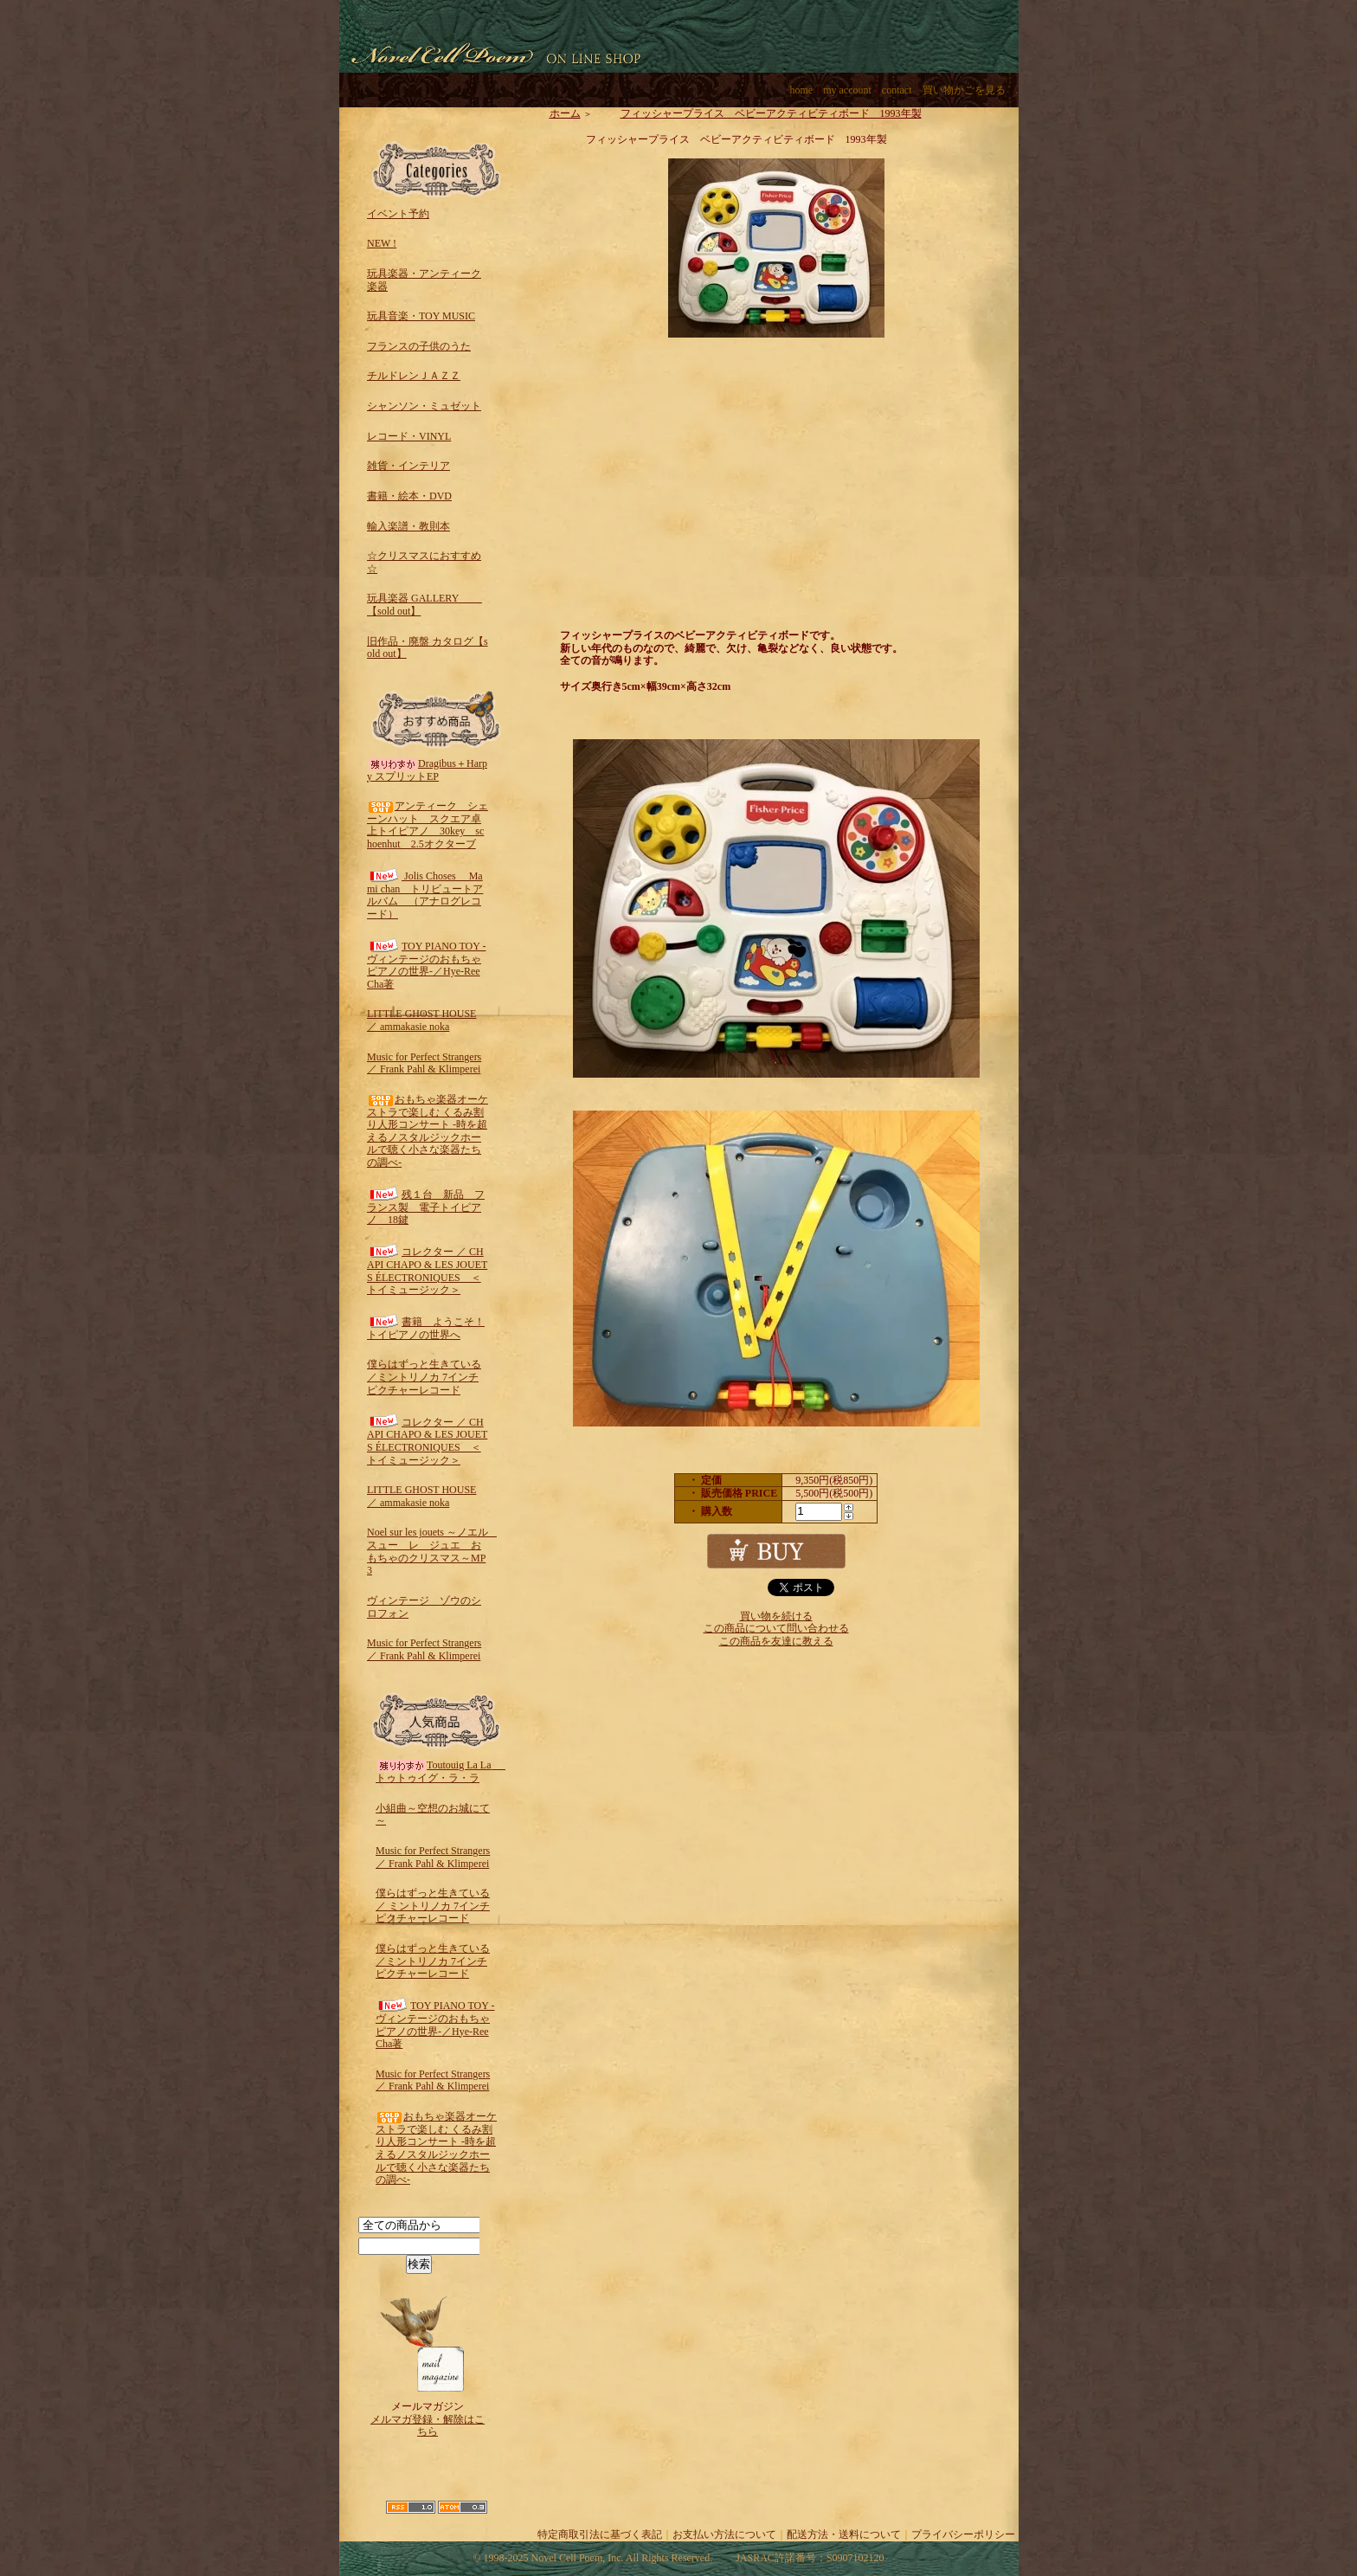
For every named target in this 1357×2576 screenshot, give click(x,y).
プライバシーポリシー (963, 2534)
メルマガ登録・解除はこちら (427, 2425)
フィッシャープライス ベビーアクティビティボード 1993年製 (758, 113)
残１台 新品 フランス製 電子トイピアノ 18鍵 (426, 1207)
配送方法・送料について (844, 2534)
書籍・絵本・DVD (409, 496)
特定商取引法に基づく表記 (599, 2534)
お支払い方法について (724, 2534)
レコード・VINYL (409, 436)
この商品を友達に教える (776, 1641)
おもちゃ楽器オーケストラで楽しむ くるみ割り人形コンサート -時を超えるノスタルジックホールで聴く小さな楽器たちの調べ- (427, 1131)
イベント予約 (398, 214)
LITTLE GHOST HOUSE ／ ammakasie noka (421, 1020)
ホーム (565, 113)
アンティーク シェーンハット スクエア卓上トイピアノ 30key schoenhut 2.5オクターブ (427, 825)
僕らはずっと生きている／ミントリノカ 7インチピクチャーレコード (424, 1376)
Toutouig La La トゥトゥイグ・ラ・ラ (443, 1771)
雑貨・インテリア (408, 466)
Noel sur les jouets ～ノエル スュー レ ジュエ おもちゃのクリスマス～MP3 (432, 1551)
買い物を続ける (776, 1616)
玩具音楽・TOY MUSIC (421, 316)
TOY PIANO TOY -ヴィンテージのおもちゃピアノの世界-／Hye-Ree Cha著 (426, 965)
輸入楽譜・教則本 (408, 526)
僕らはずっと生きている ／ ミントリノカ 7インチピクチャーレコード (433, 1905)
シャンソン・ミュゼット (424, 406)
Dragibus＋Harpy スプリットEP (427, 769)
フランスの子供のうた (419, 346)
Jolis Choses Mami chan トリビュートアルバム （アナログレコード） (425, 895)
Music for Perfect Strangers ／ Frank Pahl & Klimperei (424, 1063)
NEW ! (381, 243)
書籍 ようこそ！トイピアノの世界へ (426, 1328)
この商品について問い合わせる (776, 1628)
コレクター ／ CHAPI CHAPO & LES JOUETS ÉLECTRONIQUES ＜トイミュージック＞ (427, 1271)
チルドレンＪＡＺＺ (413, 376)
